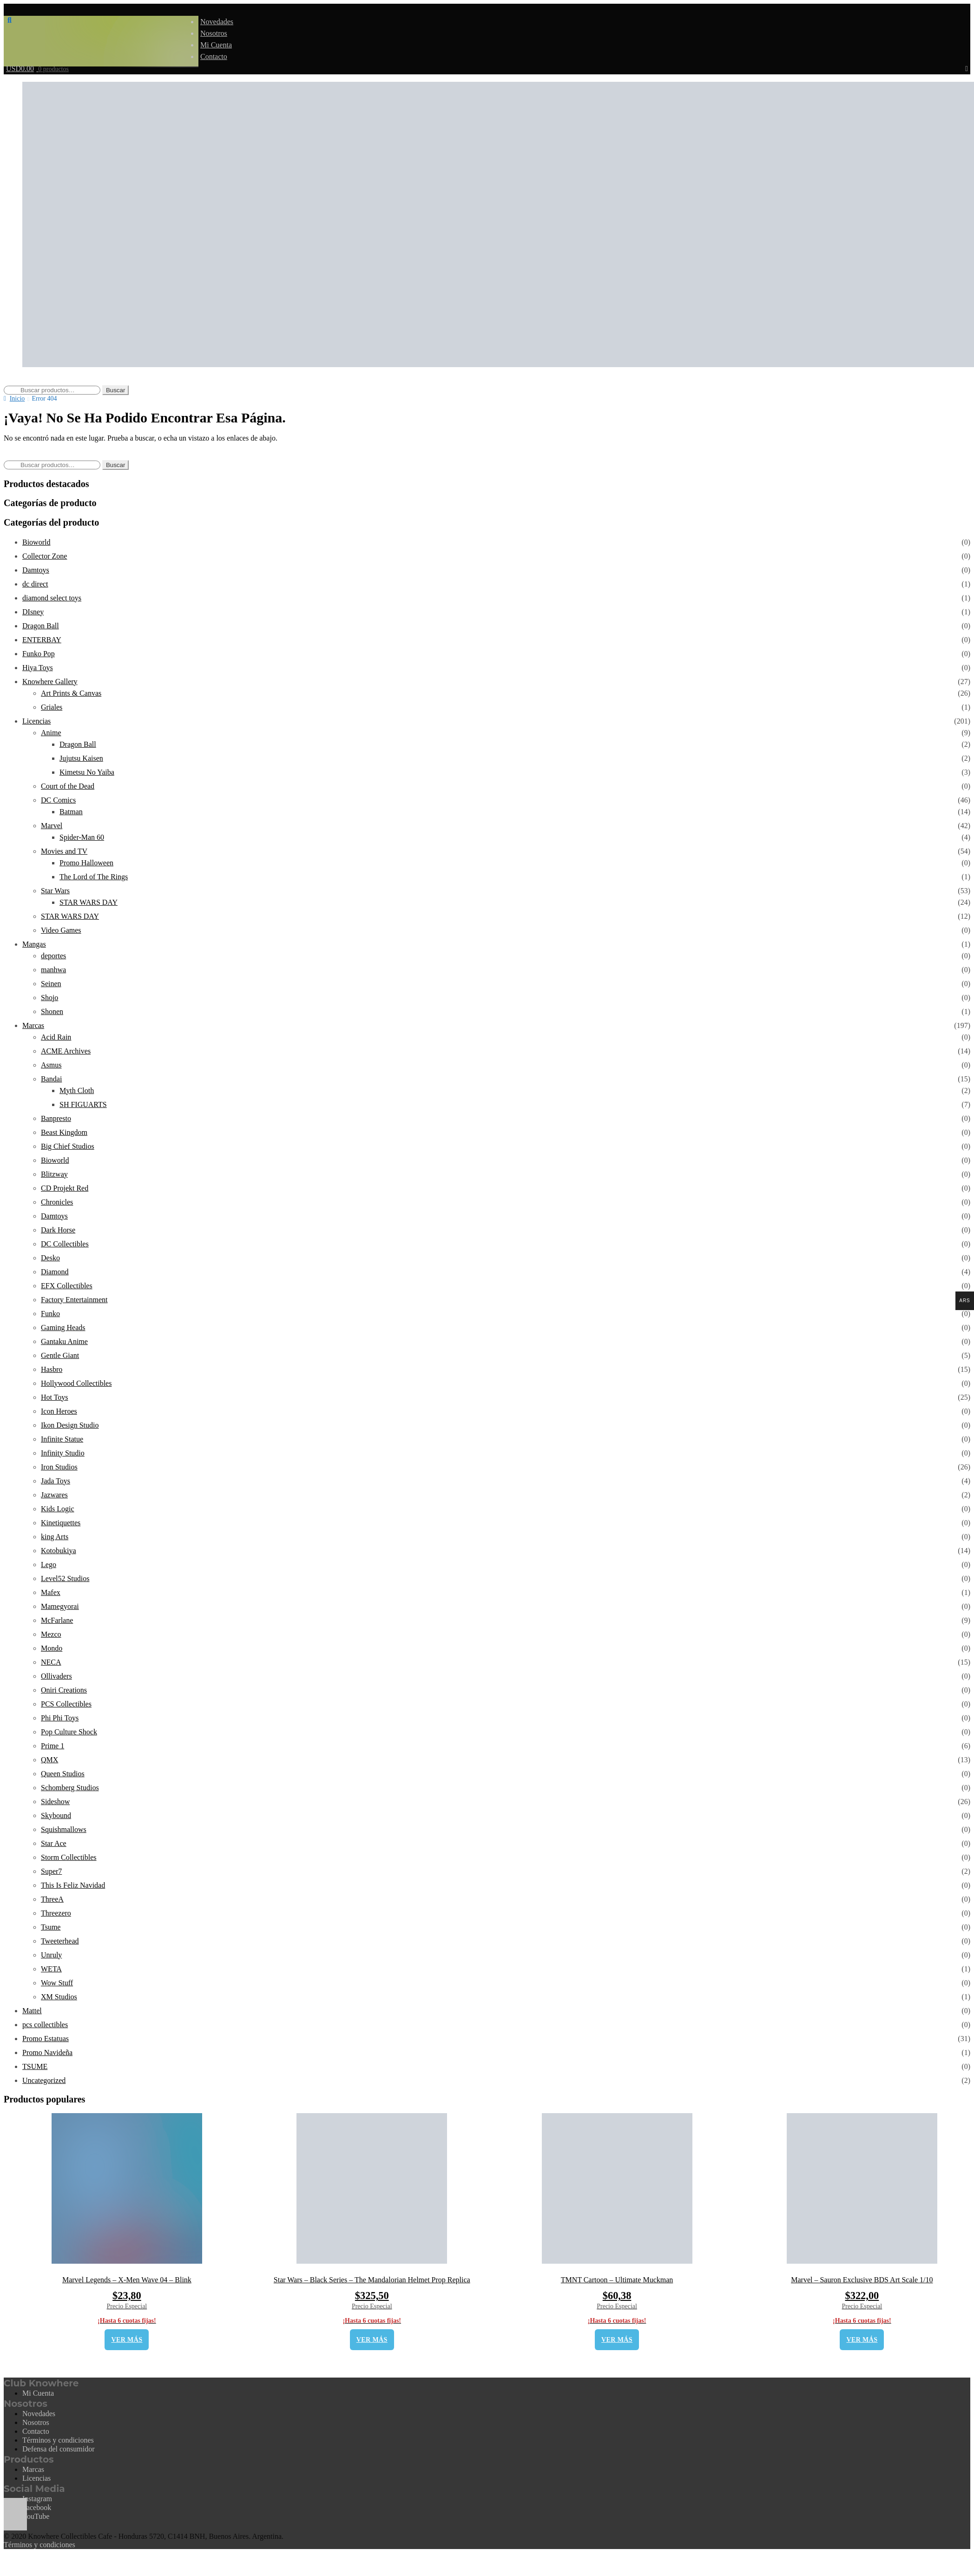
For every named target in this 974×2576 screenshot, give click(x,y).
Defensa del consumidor (58, 2449)
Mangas (34, 944)
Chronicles (57, 1202)
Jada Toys (55, 1481)
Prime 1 (52, 1746)
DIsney (33, 612)
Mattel (32, 2011)
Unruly (51, 1955)
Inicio (17, 398)
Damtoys (35, 570)
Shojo (49, 997)
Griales (51, 707)
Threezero (56, 1913)
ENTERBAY (41, 640)
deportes (53, 956)
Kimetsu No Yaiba (86, 772)
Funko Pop (38, 654)
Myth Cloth (76, 1090)
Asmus (51, 1065)
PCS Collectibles (66, 1704)
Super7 (51, 1871)
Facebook (36, 2507)
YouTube (35, 2516)
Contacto (213, 56)
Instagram (37, 2499)
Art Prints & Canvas (71, 693)
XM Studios (59, 1997)
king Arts (54, 1537)
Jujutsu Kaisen (81, 758)
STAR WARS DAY (88, 902)
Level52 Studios (65, 1578)
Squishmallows (63, 1829)
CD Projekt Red (64, 1188)
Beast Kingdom (64, 1132)
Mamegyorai (60, 1606)
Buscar (115, 390)
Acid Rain (56, 1037)
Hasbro (51, 1369)
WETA (51, 1969)
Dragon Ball (40, 626)
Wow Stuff (57, 1983)
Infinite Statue (62, 1439)
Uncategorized (44, 2080)
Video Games (61, 930)
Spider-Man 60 (81, 837)
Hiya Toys (37, 668)
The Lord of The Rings (93, 877)
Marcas (33, 1025)
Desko (50, 1258)
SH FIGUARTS (83, 1104)
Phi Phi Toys (60, 1718)
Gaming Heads (63, 1327)
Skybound (56, 1815)
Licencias (36, 721)
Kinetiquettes (60, 1523)
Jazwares (54, 1495)
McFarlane (57, 1620)
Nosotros (213, 33)
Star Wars (55, 891)
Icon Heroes (59, 1411)
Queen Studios (63, 1774)
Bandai (51, 1079)
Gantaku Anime (64, 1341)
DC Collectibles (65, 1244)
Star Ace (53, 1843)
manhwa (53, 970)
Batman (71, 812)
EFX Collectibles (66, 1286)
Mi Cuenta (216, 45)
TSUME (34, 2066)
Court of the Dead (67, 786)
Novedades (216, 22)
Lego (48, 1564)
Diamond (55, 1272)
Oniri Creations (64, 1690)
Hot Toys (54, 1397)
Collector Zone (44, 556)
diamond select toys (51, 598)
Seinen (51, 984)
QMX (49, 1760)
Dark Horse (58, 1230)
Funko (50, 1314)
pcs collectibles (45, 2025)
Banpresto (56, 1118)
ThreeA (52, 1899)
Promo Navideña (47, 2052)
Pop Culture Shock (69, 1732)
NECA (51, 1662)
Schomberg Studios (70, 1788)
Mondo (51, 1648)
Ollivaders (56, 1676)
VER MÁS (126, 2339)
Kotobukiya (58, 1551)
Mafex (50, 1592)
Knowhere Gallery (50, 681)
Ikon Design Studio (70, 1425)
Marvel (51, 826)
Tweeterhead (60, 1941)
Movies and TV (64, 851)
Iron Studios (59, 1467)
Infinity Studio (63, 1453)
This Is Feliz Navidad (73, 1885)
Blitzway (54, 1174)
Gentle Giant (60, 1355)
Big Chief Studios (67, 1146)
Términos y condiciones (58, 2440)
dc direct (35, 584)
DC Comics (58, 800)
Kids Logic (57, 1509)
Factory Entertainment (74, 1300)
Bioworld (36, 542)
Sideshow (55, 1801)
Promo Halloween (86, 863)
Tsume (50, 1927)
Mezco (51, 1634)
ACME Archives (66, 1051)
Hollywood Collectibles (76, 1383)
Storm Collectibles (69, 1857)
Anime (51, 733)
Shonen (52, 1011)
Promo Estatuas (45, 2038)
